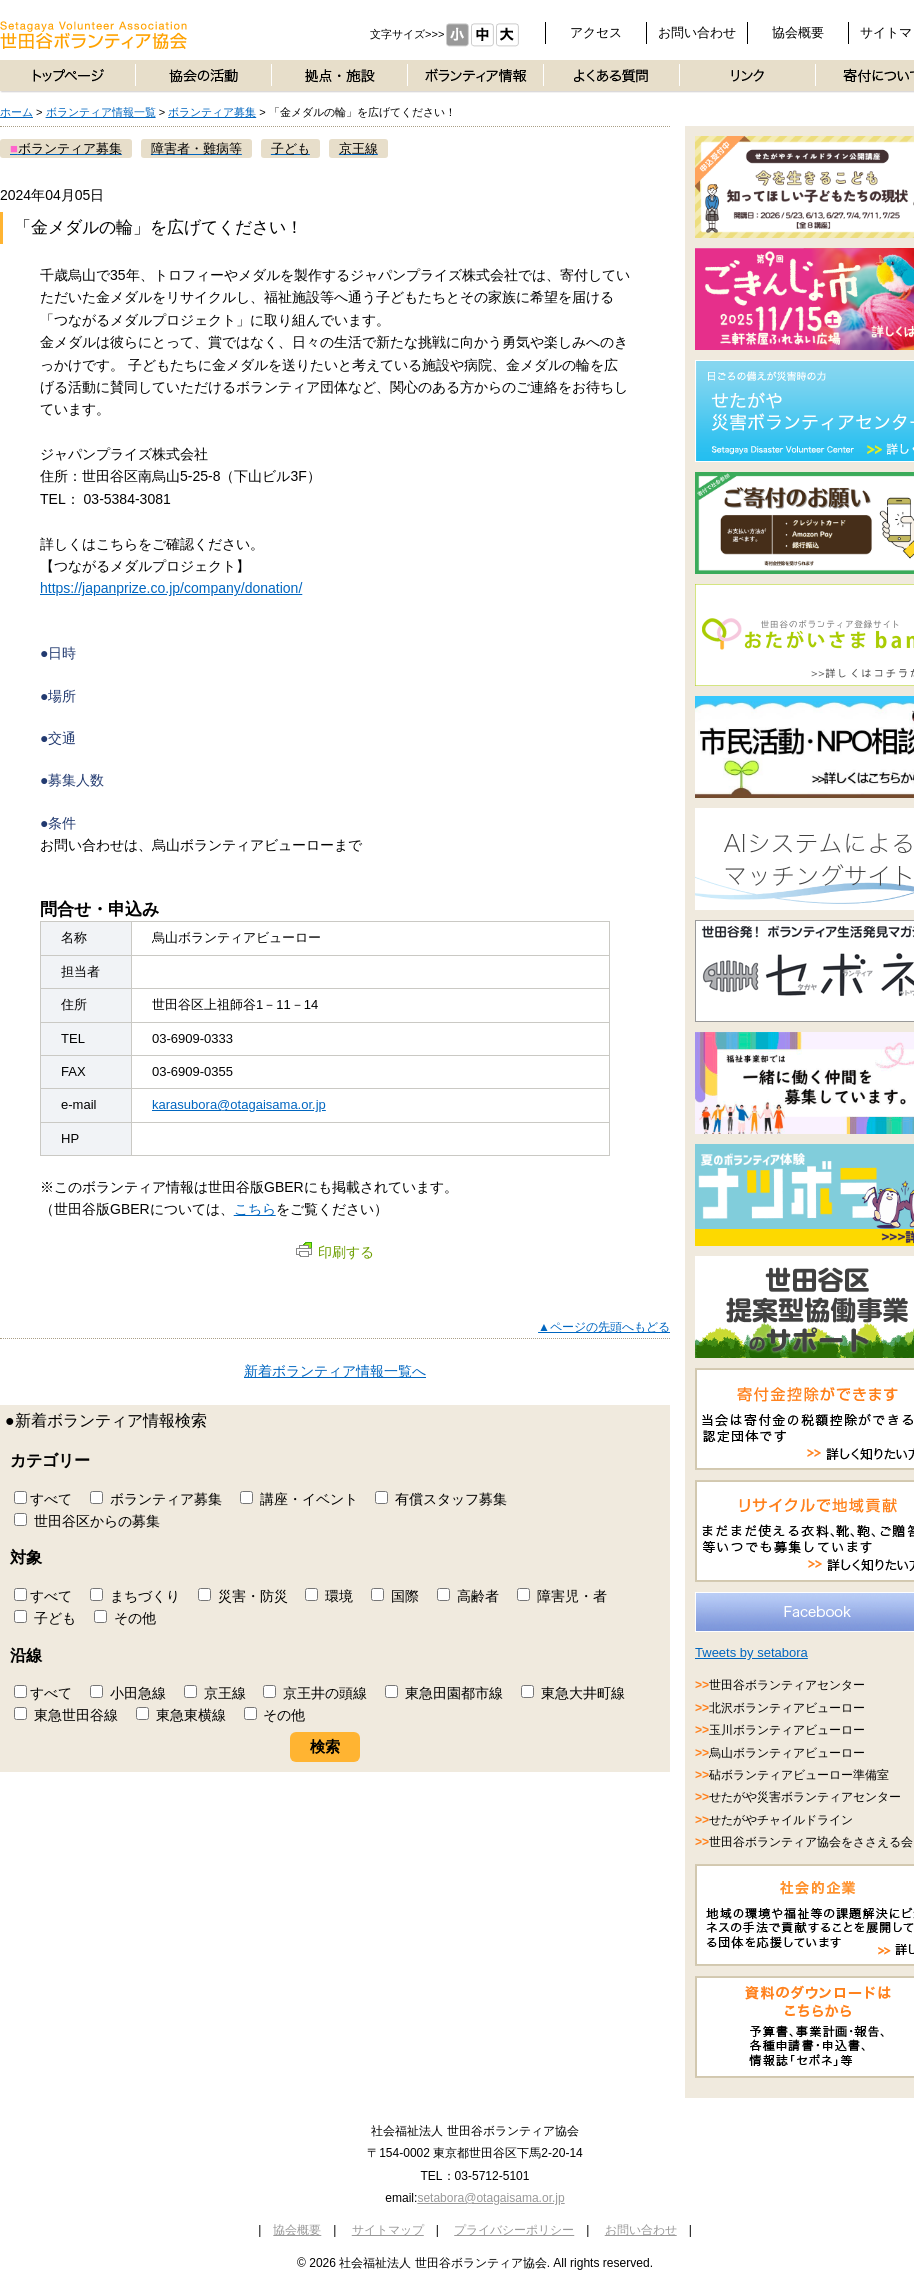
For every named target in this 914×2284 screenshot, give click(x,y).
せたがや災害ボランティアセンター (805, 1797)
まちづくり (135, 1596)
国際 (395, 1596)
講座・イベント (299, 1499)
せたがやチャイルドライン (781, 1820)
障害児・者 (562, 1596)
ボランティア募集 (212, 112)
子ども (45, 1618)
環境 (329, 1596)
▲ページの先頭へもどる (604, 1327)
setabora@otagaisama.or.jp (490, 2198)
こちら (255, 1209)
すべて (43, 1499)
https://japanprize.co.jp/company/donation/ (171, 588)
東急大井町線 (573, 1693)
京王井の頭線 (315, 1693)
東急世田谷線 (66, 1715)
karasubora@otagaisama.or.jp (239, 1104)
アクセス (596, 32)
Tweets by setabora (751, 1652)
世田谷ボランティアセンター (787, 1685)
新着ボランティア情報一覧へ (335, 1371)
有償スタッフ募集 (441, 1499)
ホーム (16, 112)
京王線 (215, 1693)
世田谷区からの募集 (87, 1521)
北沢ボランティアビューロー (787, 1708)
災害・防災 (243, 1596)
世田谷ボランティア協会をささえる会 (811, 1842)
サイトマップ (388, 2230)
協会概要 (798, 32)
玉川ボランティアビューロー (787, 1730)
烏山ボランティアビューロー (787, 1753)
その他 (125, 1618)
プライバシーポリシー (514, 2230)
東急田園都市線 (444, 1693)
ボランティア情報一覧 (101, 112)
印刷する (335, 1252)
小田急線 (128, 1693)
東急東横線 (181, 1715)
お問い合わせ (697, 32)
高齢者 (468, 1596)
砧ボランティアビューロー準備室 (799, 1775)
